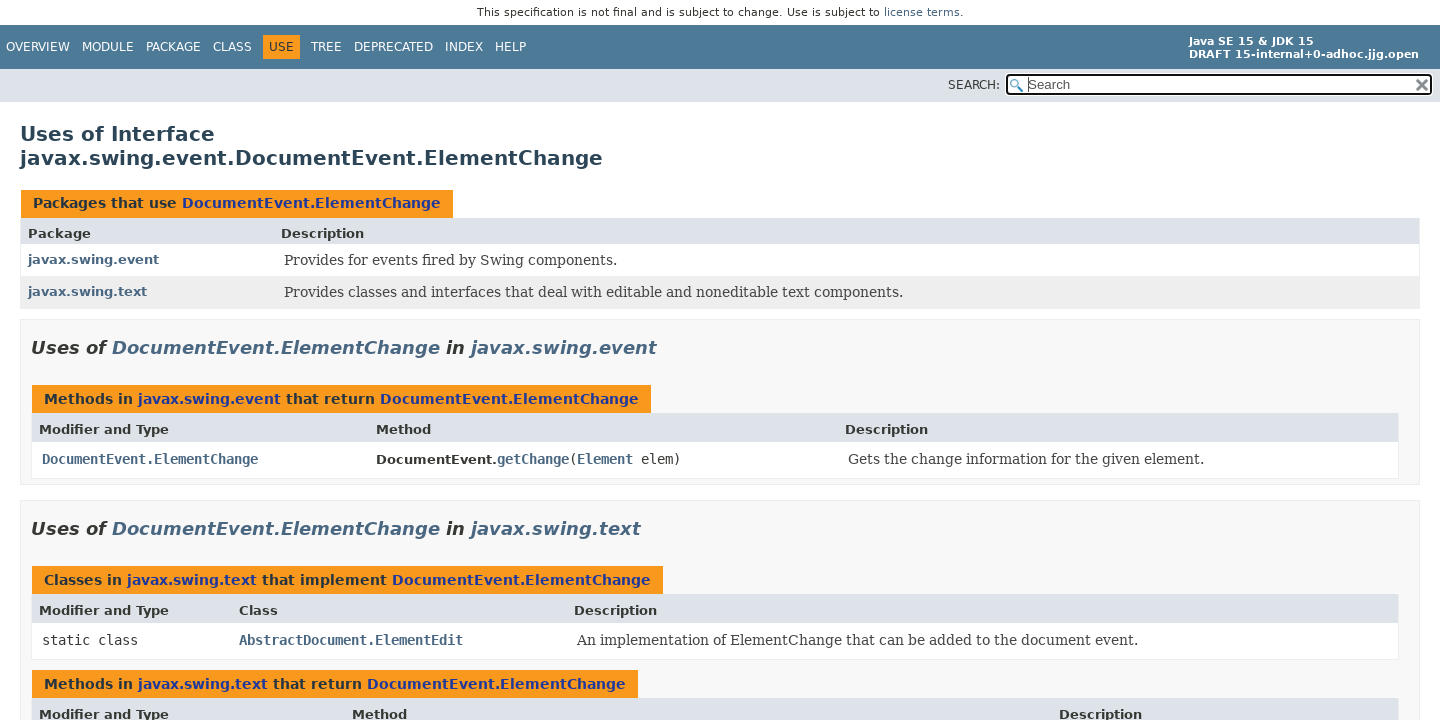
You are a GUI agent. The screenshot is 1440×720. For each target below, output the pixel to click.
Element (605, 459)
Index (464, 47)
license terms (922, 12)
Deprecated (393, 47)
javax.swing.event (93, 259)
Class (232, 47)
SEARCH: (974, 85)
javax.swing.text (87, 291)
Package (173, 47)
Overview (38, 47)
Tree (326, 47)
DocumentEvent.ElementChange (311, 203)
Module (108, 47)
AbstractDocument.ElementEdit (351, 640)
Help (510, 47)
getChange (533, 459)
